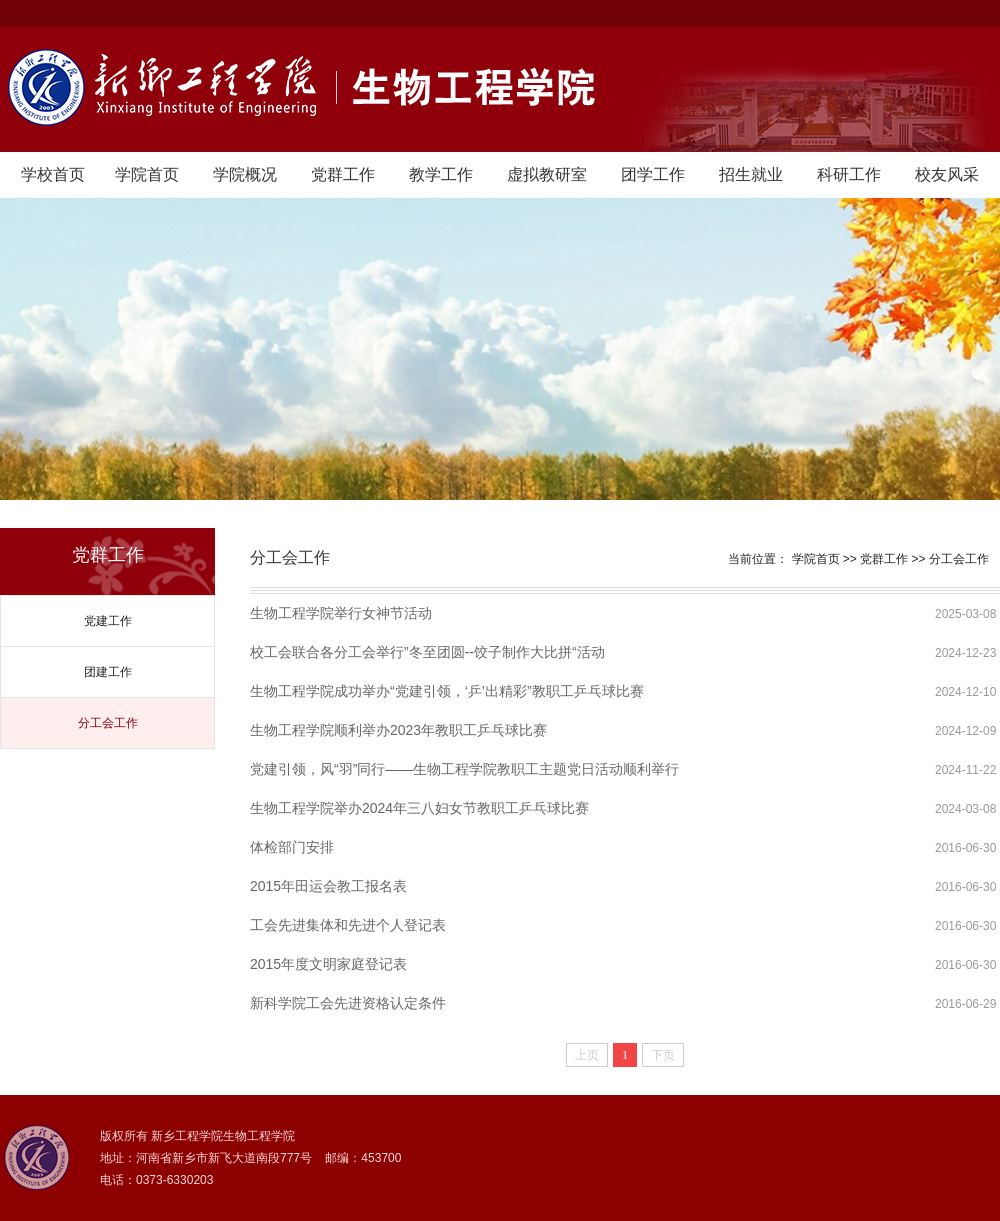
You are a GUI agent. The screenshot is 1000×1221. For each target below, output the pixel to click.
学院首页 (147, 174)
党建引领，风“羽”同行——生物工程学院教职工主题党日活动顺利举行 (464, 769)
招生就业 (751, 174)
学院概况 (245, 174)
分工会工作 (108, 723)
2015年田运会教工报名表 (328, 886)
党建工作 (108, 621)
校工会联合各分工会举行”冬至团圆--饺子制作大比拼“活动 (427, 652)
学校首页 (53, 174)
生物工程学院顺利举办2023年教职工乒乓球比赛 (398, 730)
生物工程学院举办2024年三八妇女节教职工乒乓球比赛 (419, 808)
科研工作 (849, 174)
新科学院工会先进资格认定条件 (348, 1003)
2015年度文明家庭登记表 (328, 964)
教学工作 (441, 174)
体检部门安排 (292, 847)
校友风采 (947, 174)
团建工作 (108, 672)
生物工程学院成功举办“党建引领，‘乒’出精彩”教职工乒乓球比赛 (447, 691)
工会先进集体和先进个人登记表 (348, 925)
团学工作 (653, 174)
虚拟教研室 (547, 174)
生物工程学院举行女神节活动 (341, 613)
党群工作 (343, 174)
